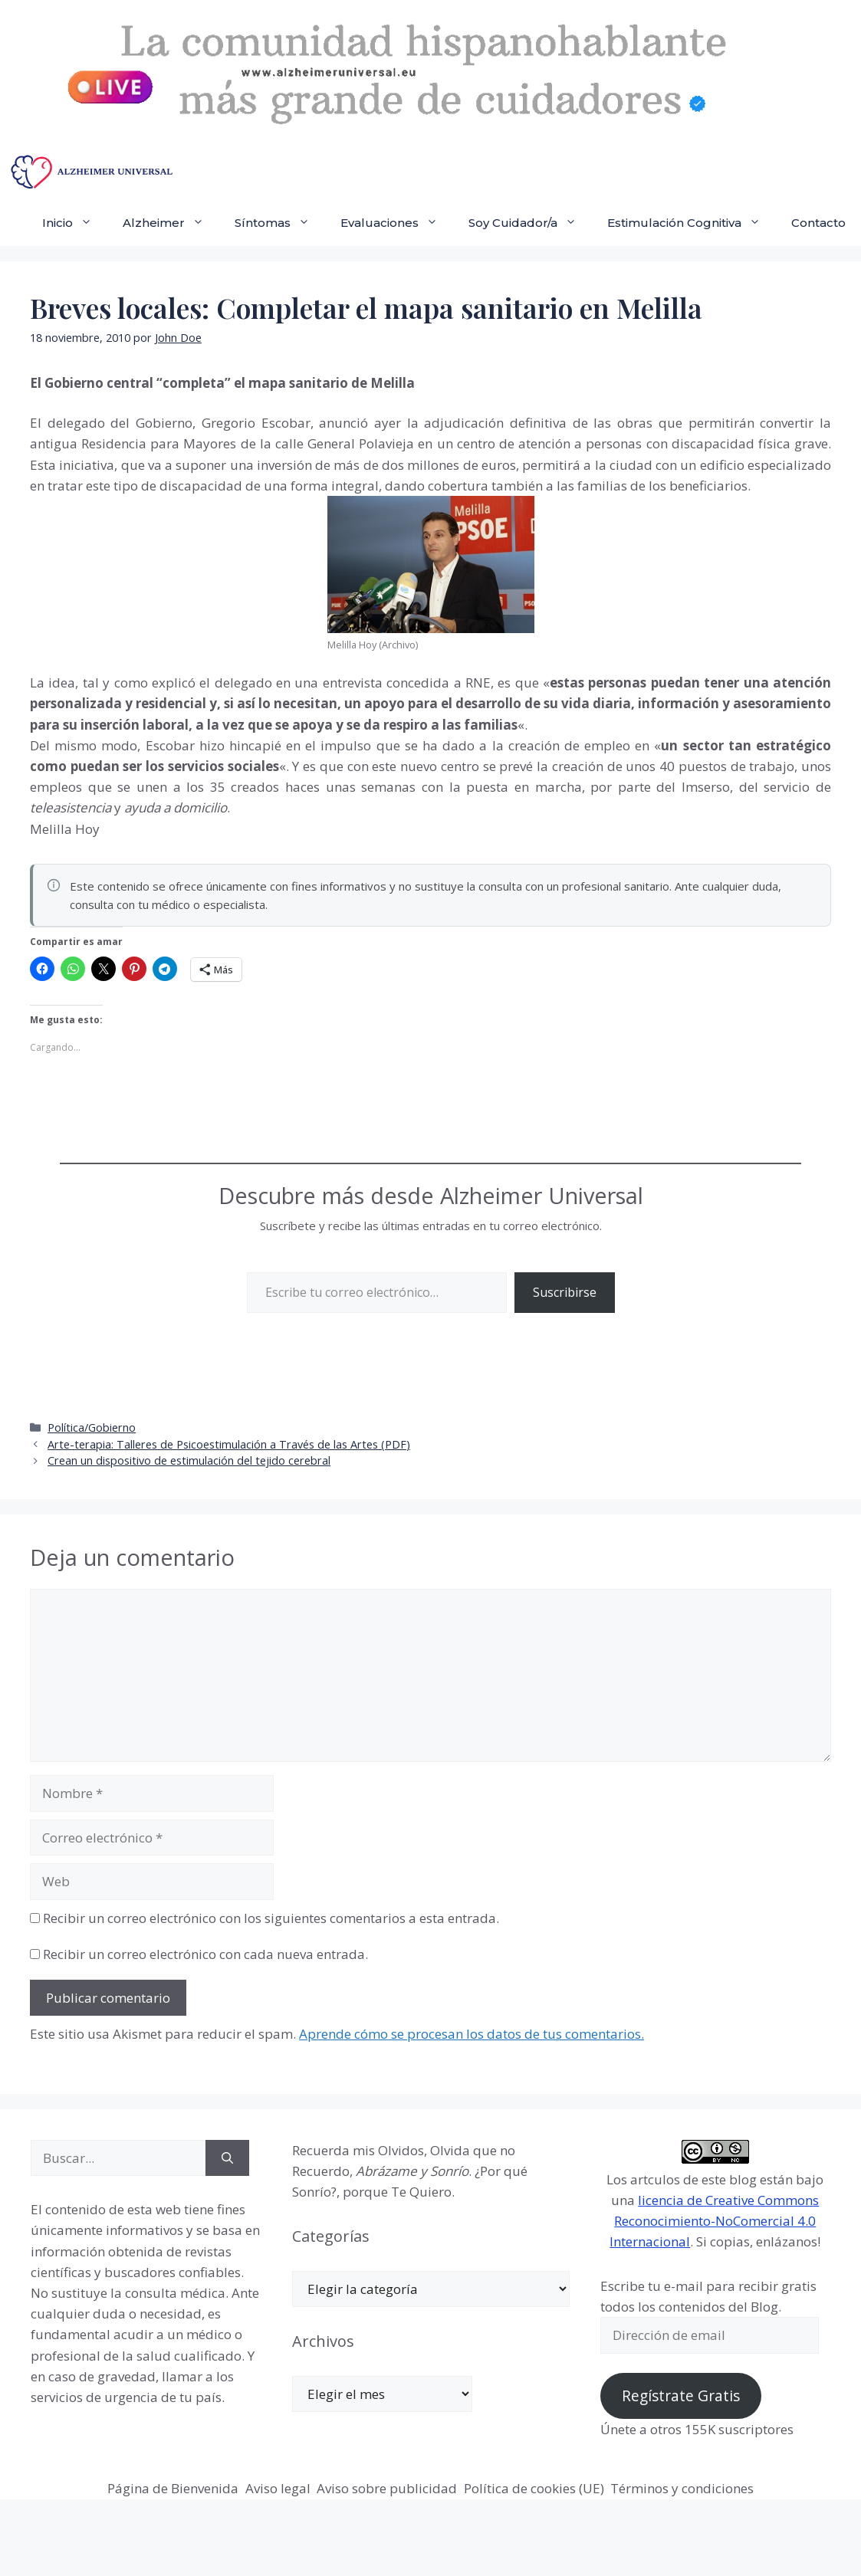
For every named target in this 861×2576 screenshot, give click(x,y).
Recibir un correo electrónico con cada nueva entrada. (205, 1954)
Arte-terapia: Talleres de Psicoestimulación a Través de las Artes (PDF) (229, 1444)
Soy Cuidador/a (530, 223)
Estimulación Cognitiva (691, 223)
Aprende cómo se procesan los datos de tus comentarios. (471, 2034)
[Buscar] (227, 2158)
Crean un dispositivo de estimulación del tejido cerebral (189, 1460)
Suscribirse (564, 1292)
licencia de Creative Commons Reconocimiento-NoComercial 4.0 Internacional (714, 2220)
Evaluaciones (396, 223)
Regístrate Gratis (681, 2396)
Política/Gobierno (92, 1427)
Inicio (74, 223)
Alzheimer (171, 223)
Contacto (818, 222)
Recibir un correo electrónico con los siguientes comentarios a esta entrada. (271, 1918)
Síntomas (280, 223)
